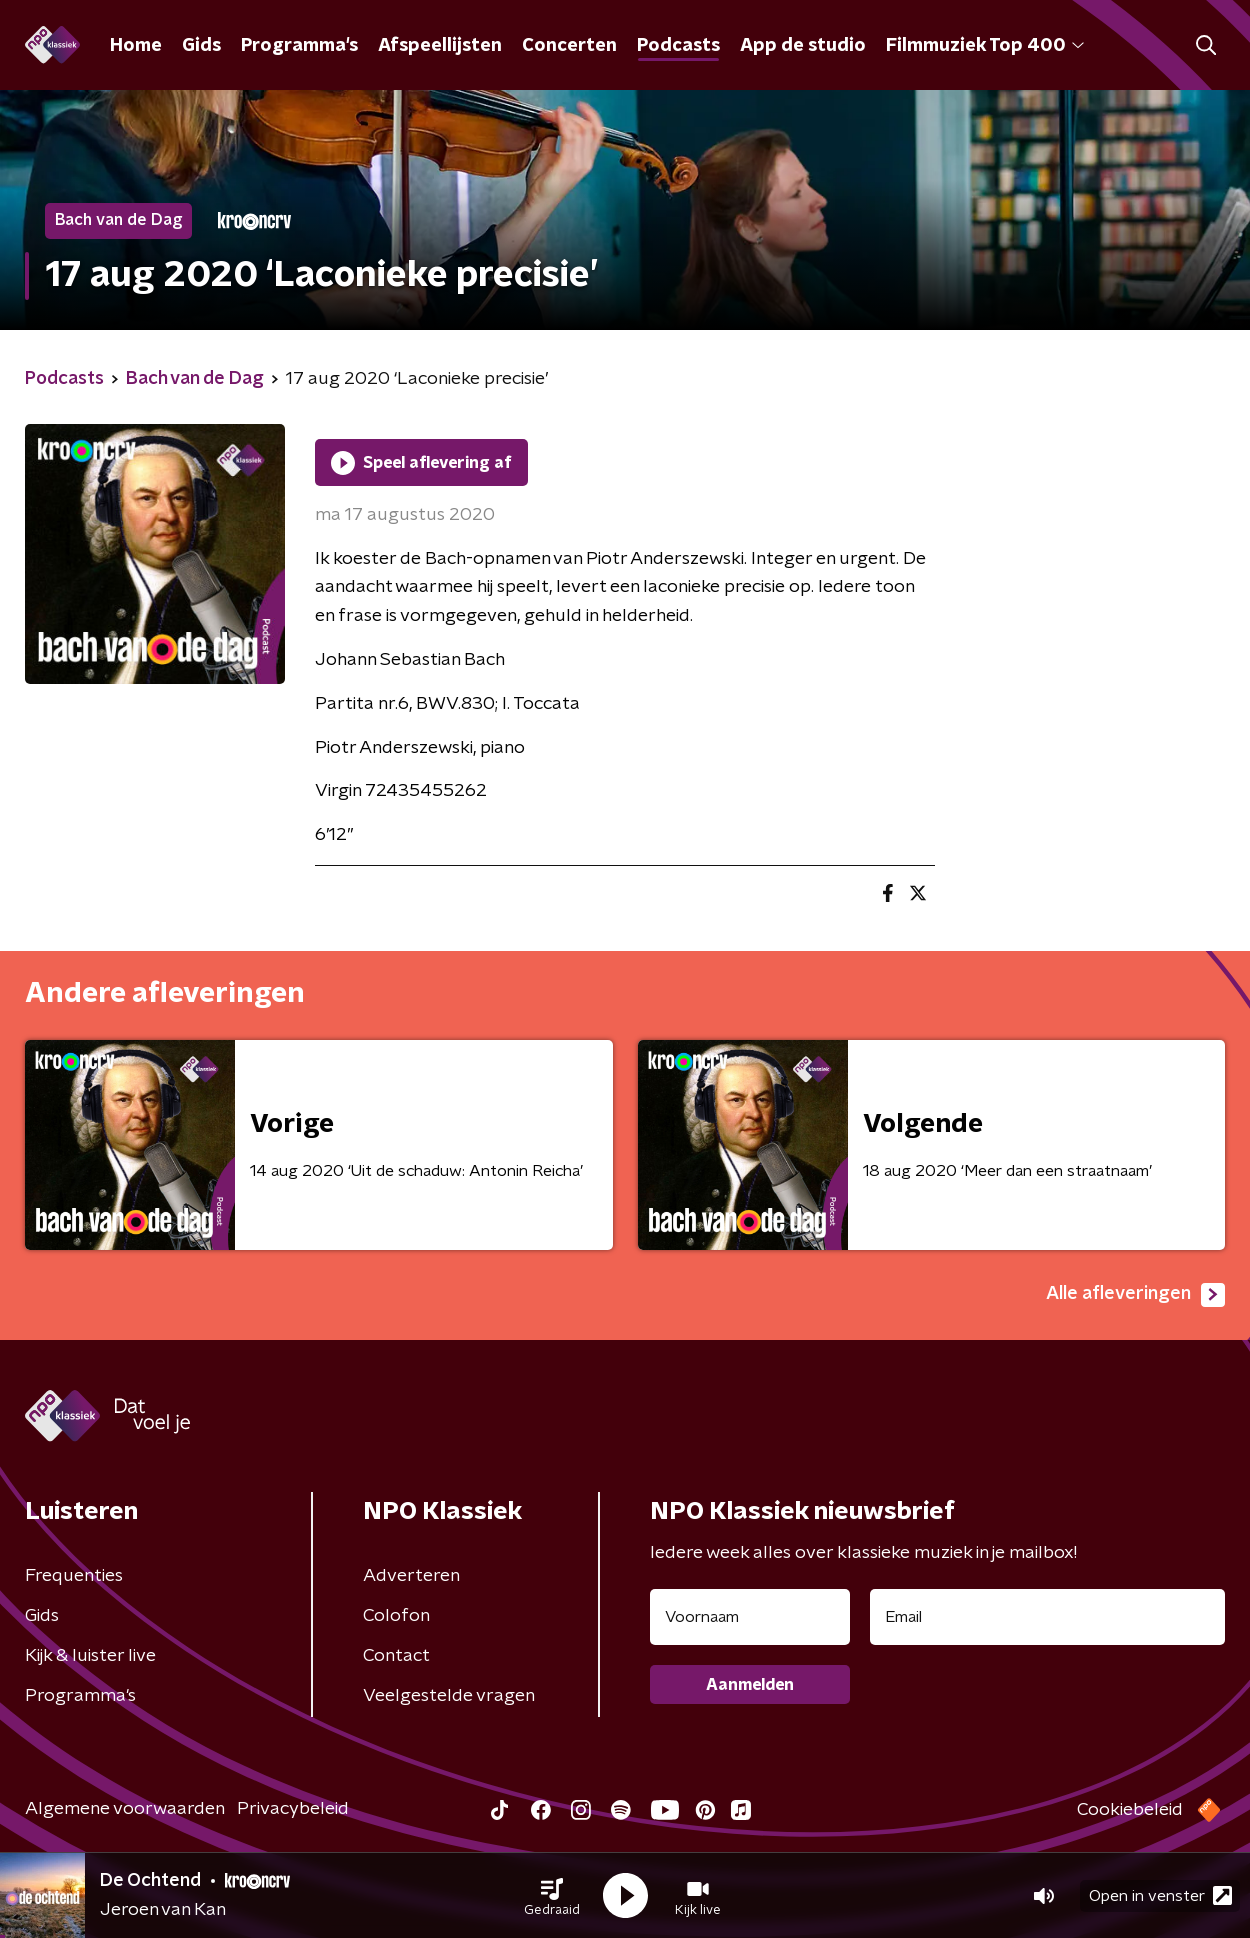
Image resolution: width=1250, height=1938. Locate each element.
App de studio (803, 46)
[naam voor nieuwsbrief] (750, 1617)
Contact (396, 1656)
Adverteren (411, 1576)
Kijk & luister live (90, 1656)
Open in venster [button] (1160, 1895)
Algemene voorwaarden (125, 1809)
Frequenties (74, 1576)
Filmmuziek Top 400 (985, 46)
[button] (552, 1896)
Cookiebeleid (1130, 1810)
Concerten (569, 46)
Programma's (299, 46)
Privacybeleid (293, 1809)
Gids (201, 46)
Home (136, 46)
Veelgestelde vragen (449, 1696)
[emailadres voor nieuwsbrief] (1047, 1617)
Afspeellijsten (440, 46)
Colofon (396, 1616)
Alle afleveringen (1135, 1295)
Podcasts (678, 46)
